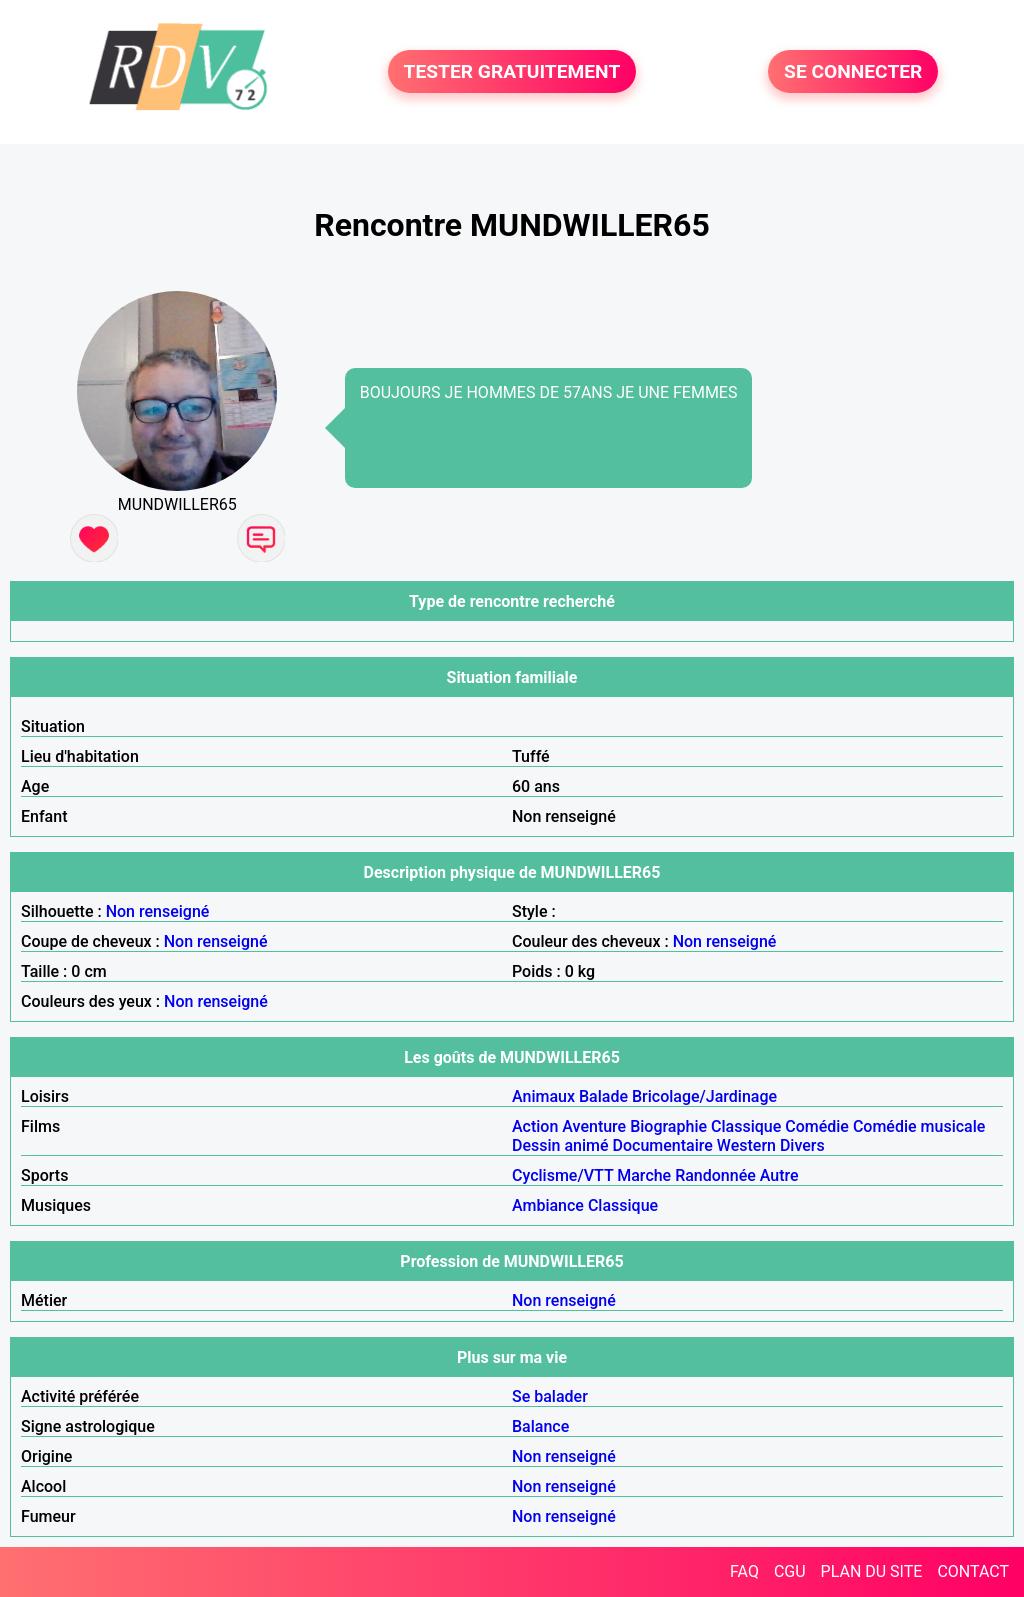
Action (535, 1126)
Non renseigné (158, 911)
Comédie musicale (919, 1126)
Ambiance (548, 1205)
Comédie (817, 1126)
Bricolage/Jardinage (704, 1096)
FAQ (744, 1571)
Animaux (543, 1096)
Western (746, 1145)
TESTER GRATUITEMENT (512, 71)
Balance (540, 1426)
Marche (644, 1175)
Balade (603, 1096)
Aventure (594, 1126)
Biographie (668, 1126)
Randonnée (715, 1175)
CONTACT (973, 1571)
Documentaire (663, 1145)
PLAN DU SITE (872, 1571)
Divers (802, 1145)
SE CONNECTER (853, 71)
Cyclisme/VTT (562, 1175)
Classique (746, 1126)
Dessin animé (560, 1145)
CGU (790, 1571)
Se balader (550, 1396)
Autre (779, 1175)
